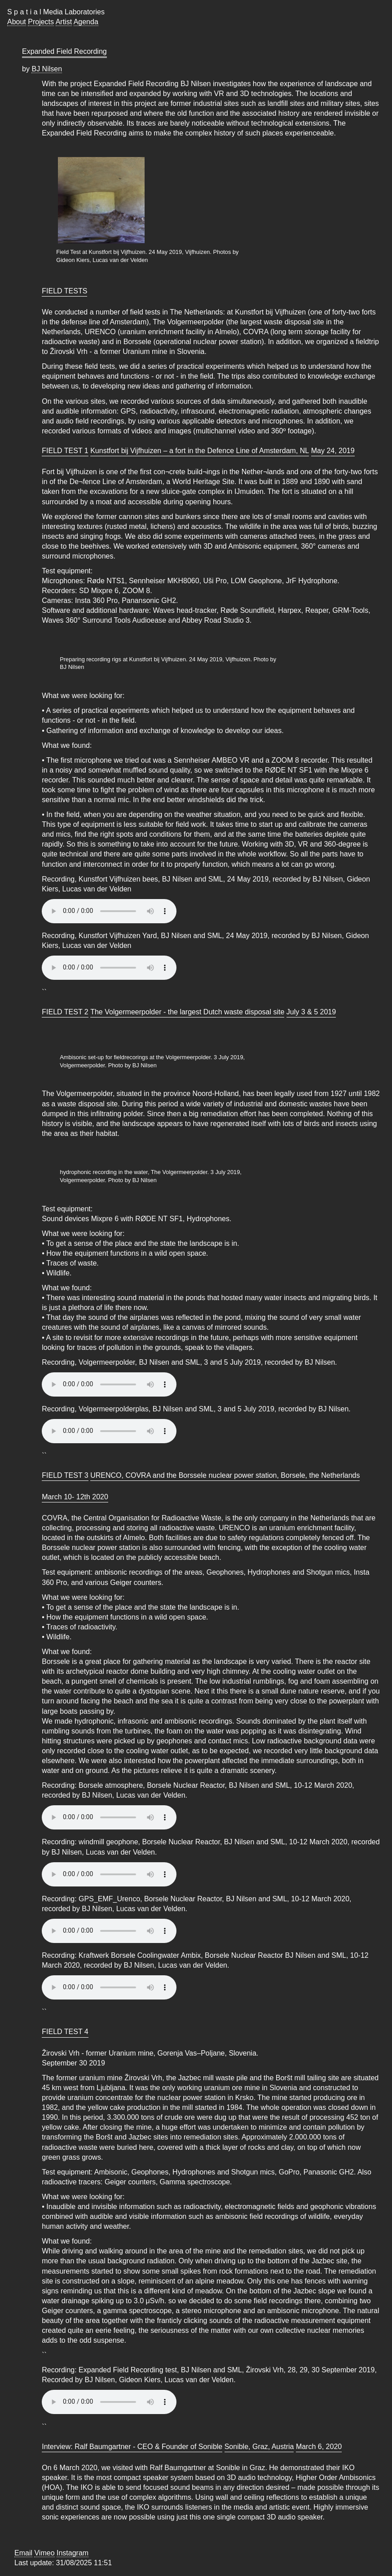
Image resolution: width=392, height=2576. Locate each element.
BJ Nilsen (46, 69)
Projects (41, 22)
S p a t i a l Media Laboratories (56, 12)
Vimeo (44, 2553)
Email (23, 2553)
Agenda (86, 22)
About (16, 22)
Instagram (72, 2553)
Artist (64, 22)
